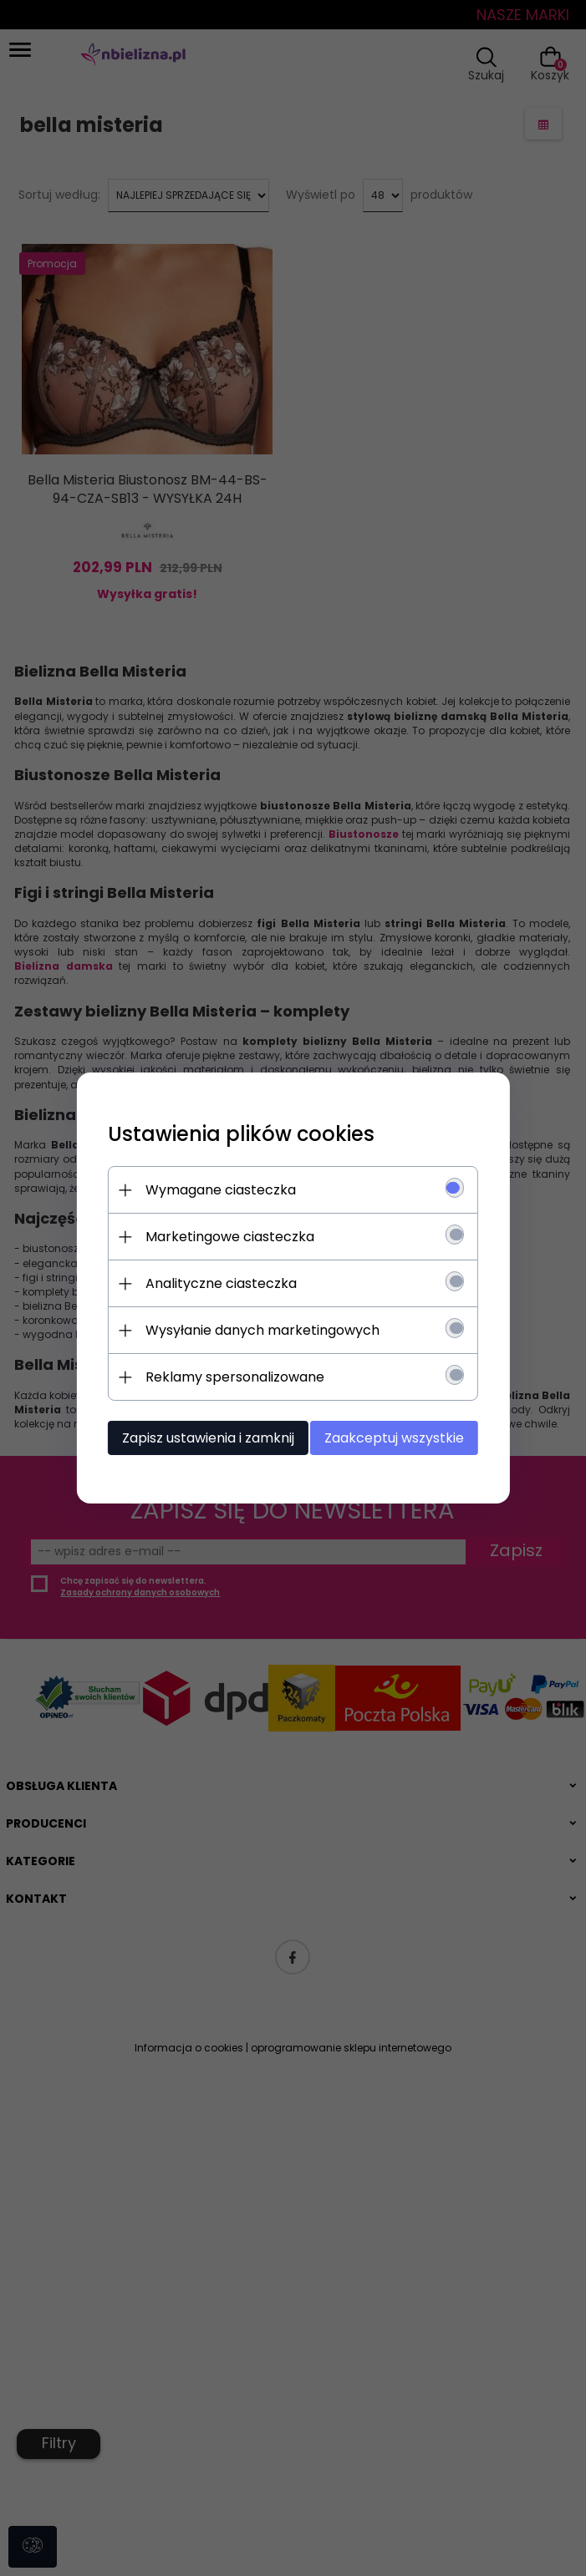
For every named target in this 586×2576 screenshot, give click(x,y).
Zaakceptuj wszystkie (399, 1438)
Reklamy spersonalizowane (241, 1377)
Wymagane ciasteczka (227, 1189)
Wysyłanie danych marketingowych (269, 1330)
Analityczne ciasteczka (227, 1283)
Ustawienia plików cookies (248, 1134)
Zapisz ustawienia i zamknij (215, 1438)
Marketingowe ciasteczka (236, 1236)
